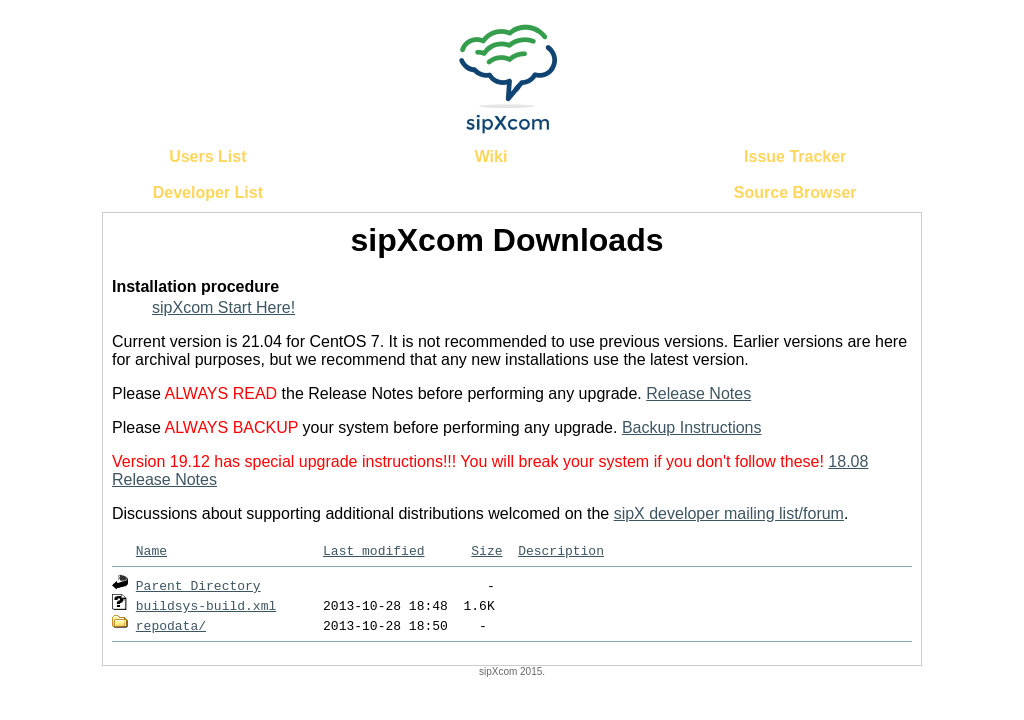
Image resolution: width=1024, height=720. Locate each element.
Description (561, 550)
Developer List (208, 192)
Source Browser (795, 192)
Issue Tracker (795, 156)
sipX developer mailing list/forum (729, 513)
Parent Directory (198, 585)
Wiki (491, 156)
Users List (207, 156)
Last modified (373, 550)
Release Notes (698, 393)
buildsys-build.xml (206, 605)
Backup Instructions (692, 427)
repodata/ (171, 625)
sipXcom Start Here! (223, 307)
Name (151, 550)
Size (486, 550)
